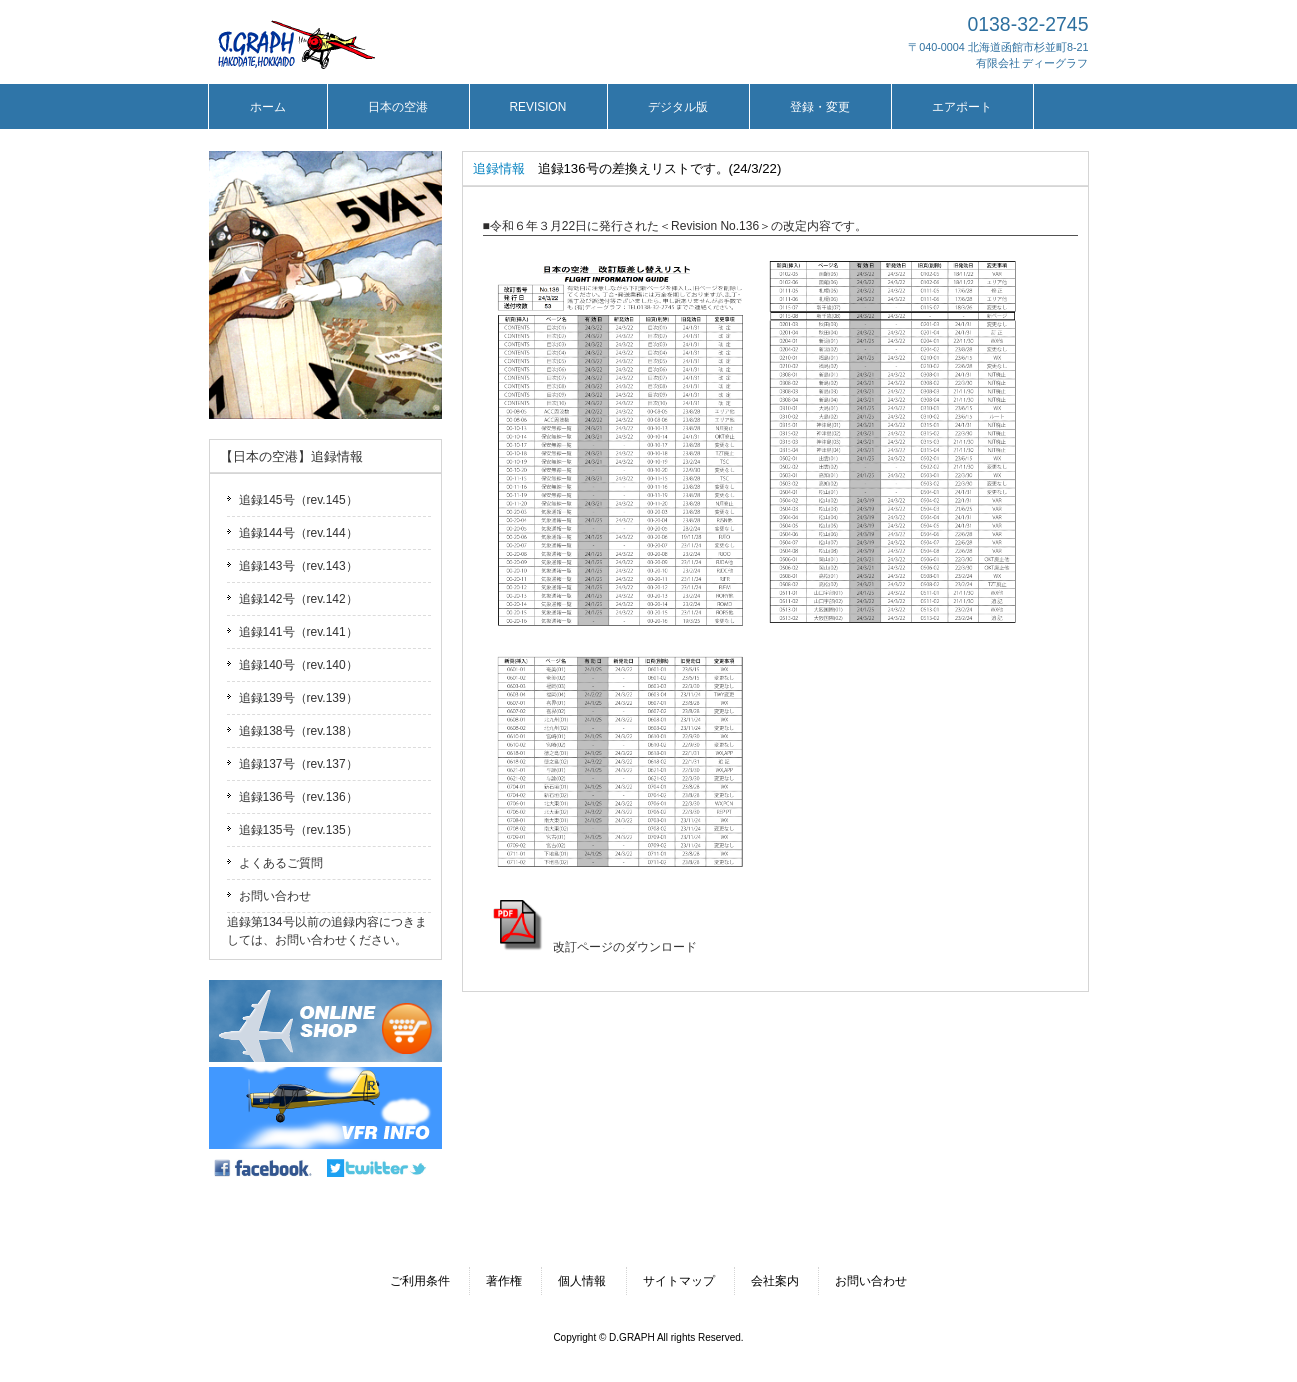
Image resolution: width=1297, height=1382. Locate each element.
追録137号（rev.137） (298, 764)
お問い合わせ (275, 896)
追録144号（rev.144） (298, 533)
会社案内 (775, 1281)
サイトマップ (679, 1281)
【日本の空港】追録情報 (291, 456)
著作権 (504, 1281)
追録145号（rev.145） (298, 500)
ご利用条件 (420, 1281)
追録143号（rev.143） (298, 566)
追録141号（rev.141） (298, 632)
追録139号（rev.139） (298, 698)
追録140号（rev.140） (298, 665)
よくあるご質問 (281, 863)
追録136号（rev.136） (298, 797)
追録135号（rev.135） (298, 830)
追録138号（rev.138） (298, 731)
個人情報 (582, 1281)
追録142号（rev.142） (298, 599)
